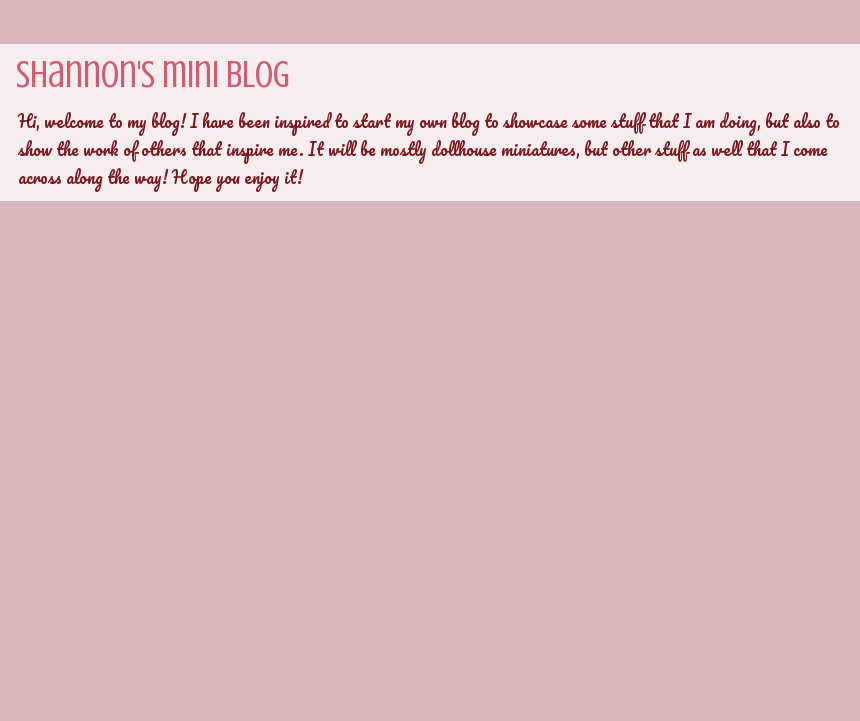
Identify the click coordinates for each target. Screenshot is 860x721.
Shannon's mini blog (153, 74)
